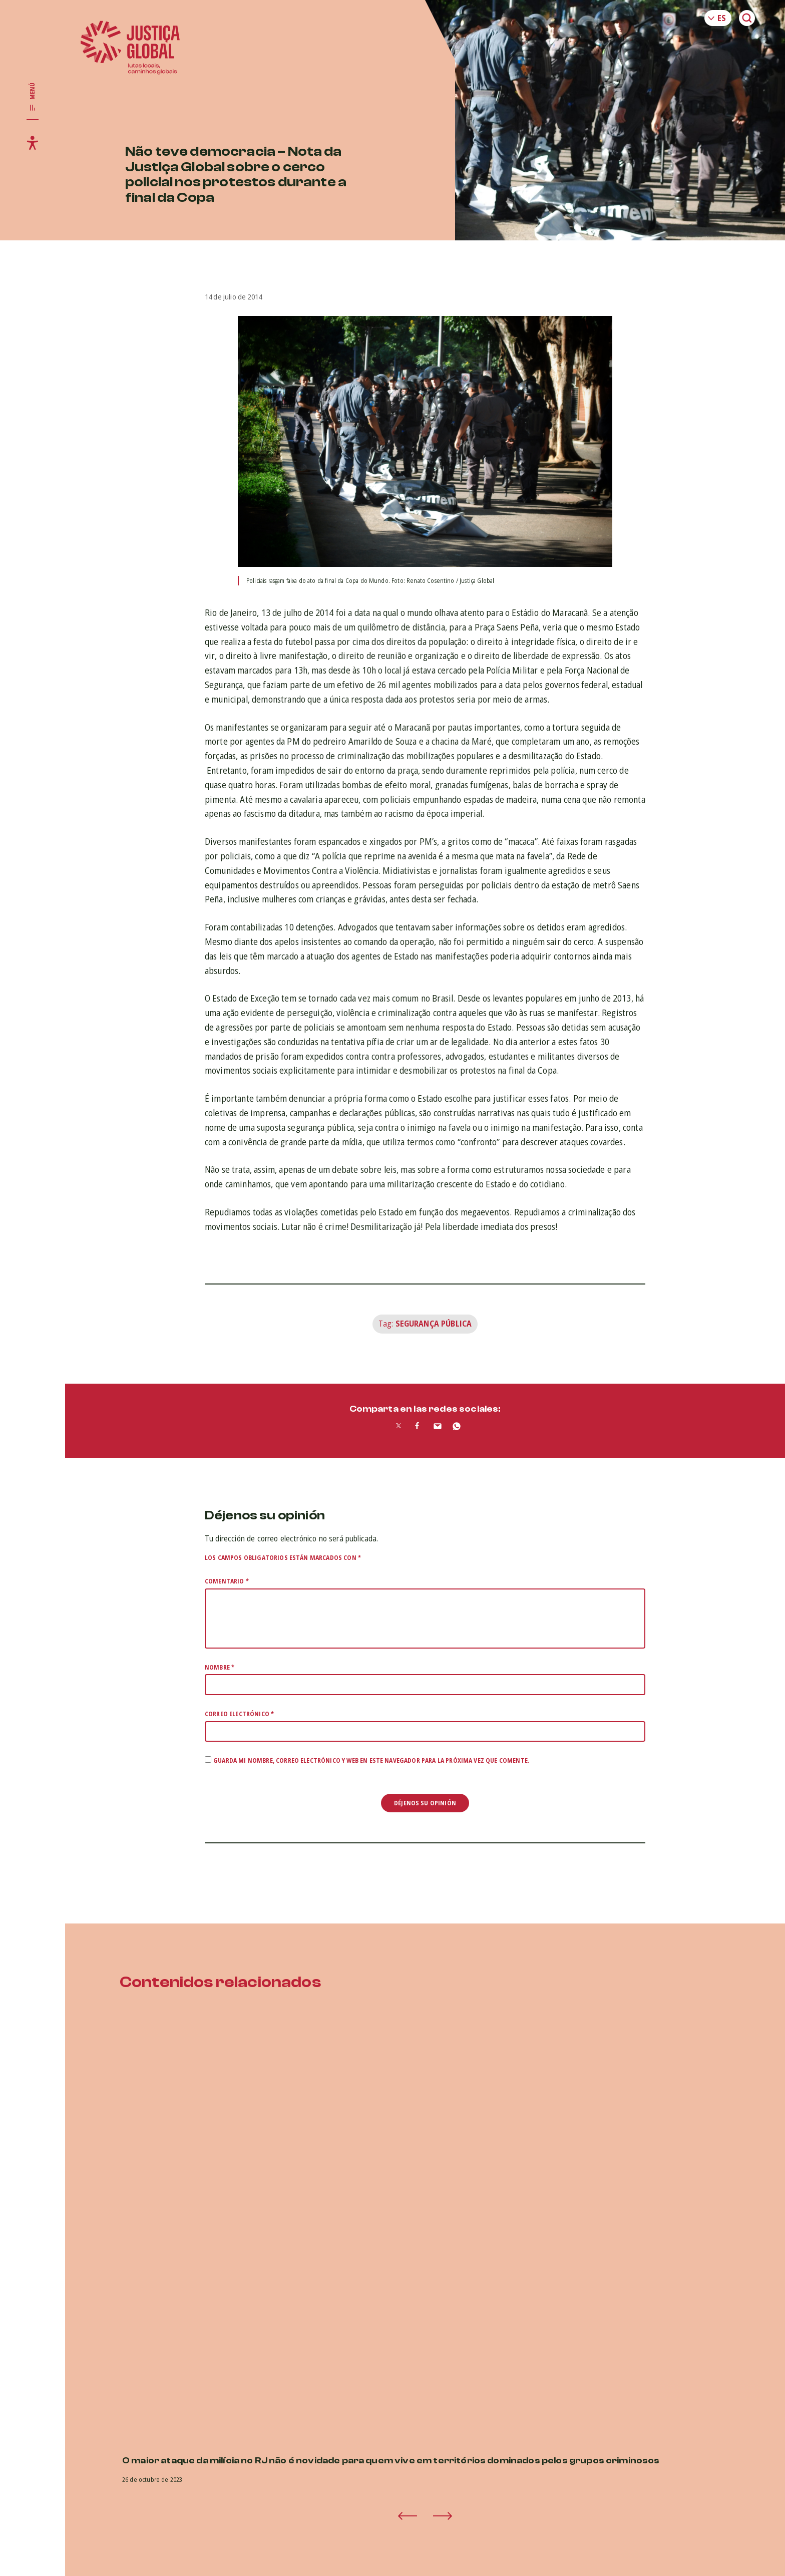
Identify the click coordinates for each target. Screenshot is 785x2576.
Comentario (227, 1581)
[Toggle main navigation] (33, 97)
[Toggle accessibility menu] (33, 143)
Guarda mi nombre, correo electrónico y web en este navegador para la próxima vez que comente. (371, 1760)
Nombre (219, 1667)
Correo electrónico (239, 1714)
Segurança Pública (434, 1323)
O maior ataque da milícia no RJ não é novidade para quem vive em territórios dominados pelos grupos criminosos (391, 2460)
